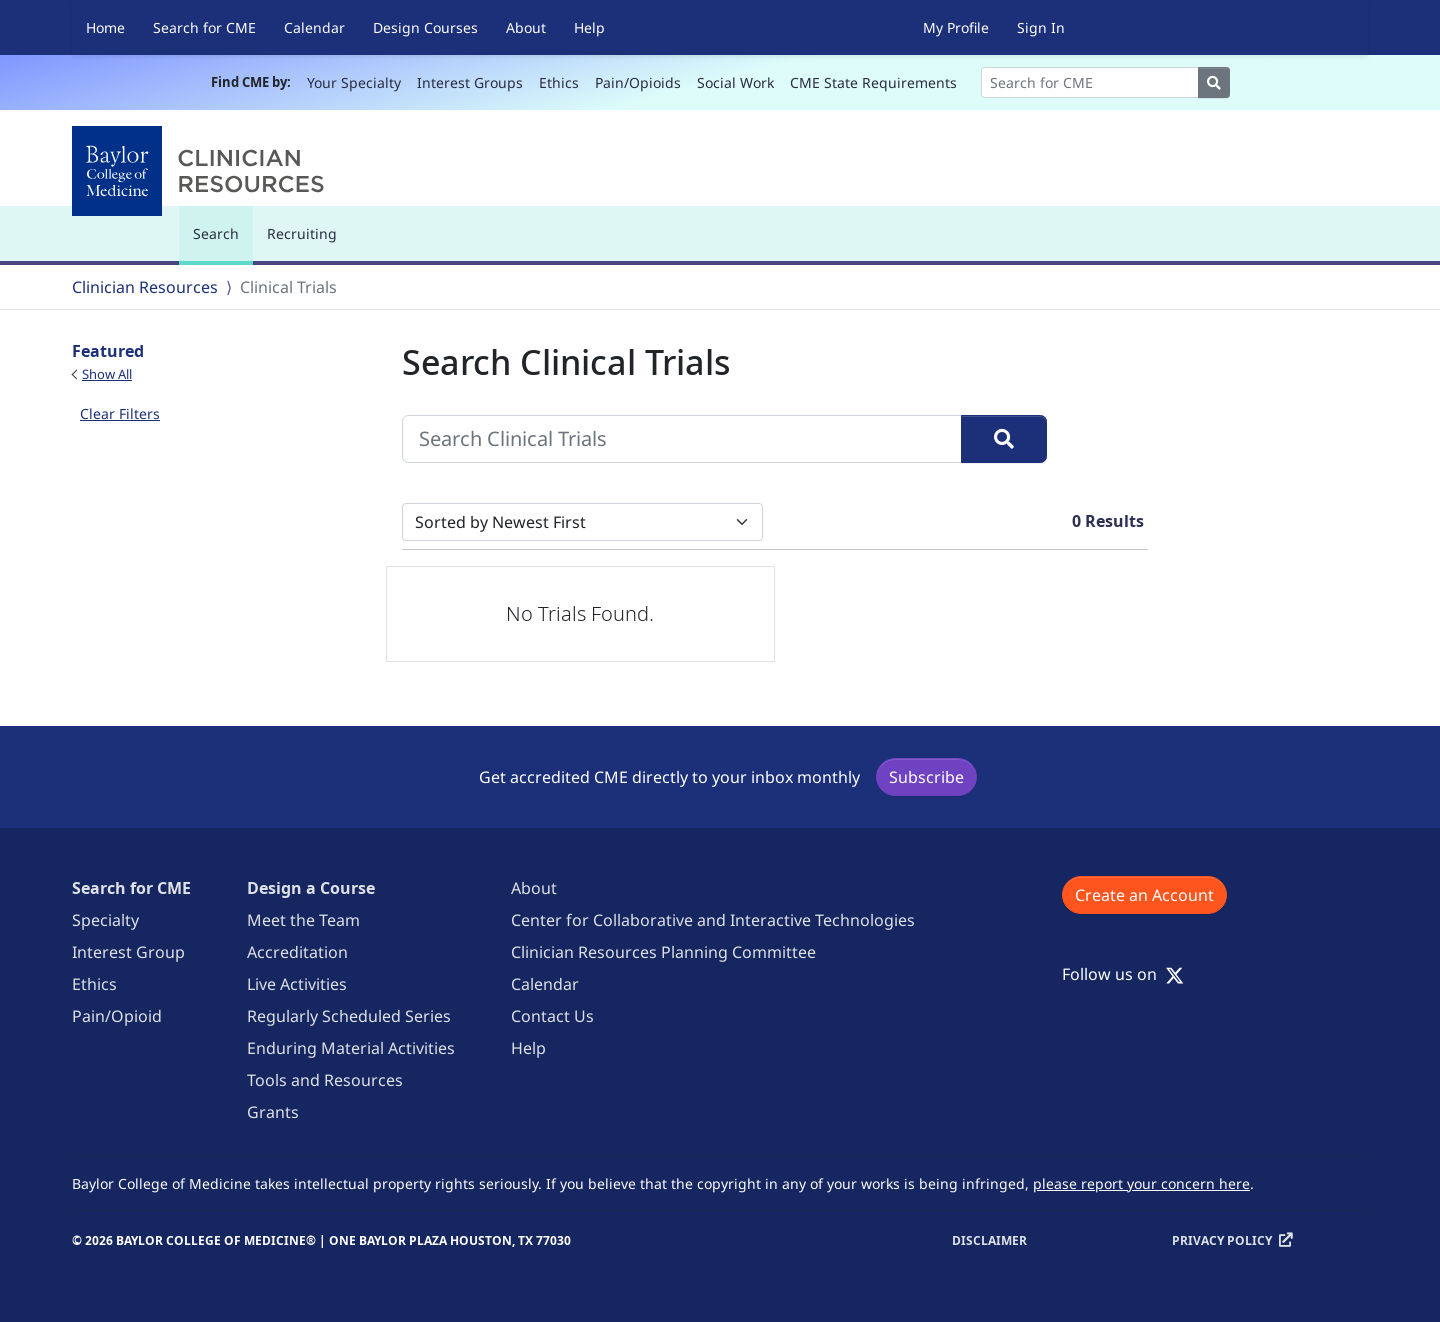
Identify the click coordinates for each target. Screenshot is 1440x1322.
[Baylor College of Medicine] (202, 171)
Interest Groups (470, 82)
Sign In (1041, 27)
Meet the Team (303, 920)
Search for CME (204, 27)
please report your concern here (1141, 1183)
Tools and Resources (325, 1080)
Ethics (559, 82)
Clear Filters (120, 413)
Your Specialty (354, 82)
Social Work (735, 82)
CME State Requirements (873, 82)
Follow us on (1123, 974)
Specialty (105, 920)
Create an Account (1144, 895)
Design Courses (425, 27)
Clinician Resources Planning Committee (663, 952)
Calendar (314, 27)
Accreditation (297, 952)
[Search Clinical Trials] (682, 439)
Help (589, 27)
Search (221, 242)
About (526, 27)
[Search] (1090, 82)
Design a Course (311, 888)
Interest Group (128, 952)
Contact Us (552, 1016)
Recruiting (302, 233)
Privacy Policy (1222, 1240)
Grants (273, 1112)
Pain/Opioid (117, 1016)
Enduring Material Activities (351, 1048)
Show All (107, 374)
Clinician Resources (145, 287)
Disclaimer (989, 1240)
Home (105, 27)
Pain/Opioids (638, 82)
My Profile (956, 27)
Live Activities (297, 984)
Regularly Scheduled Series (349, 1016)
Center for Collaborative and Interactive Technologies (713, 920)
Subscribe (926, 777)
